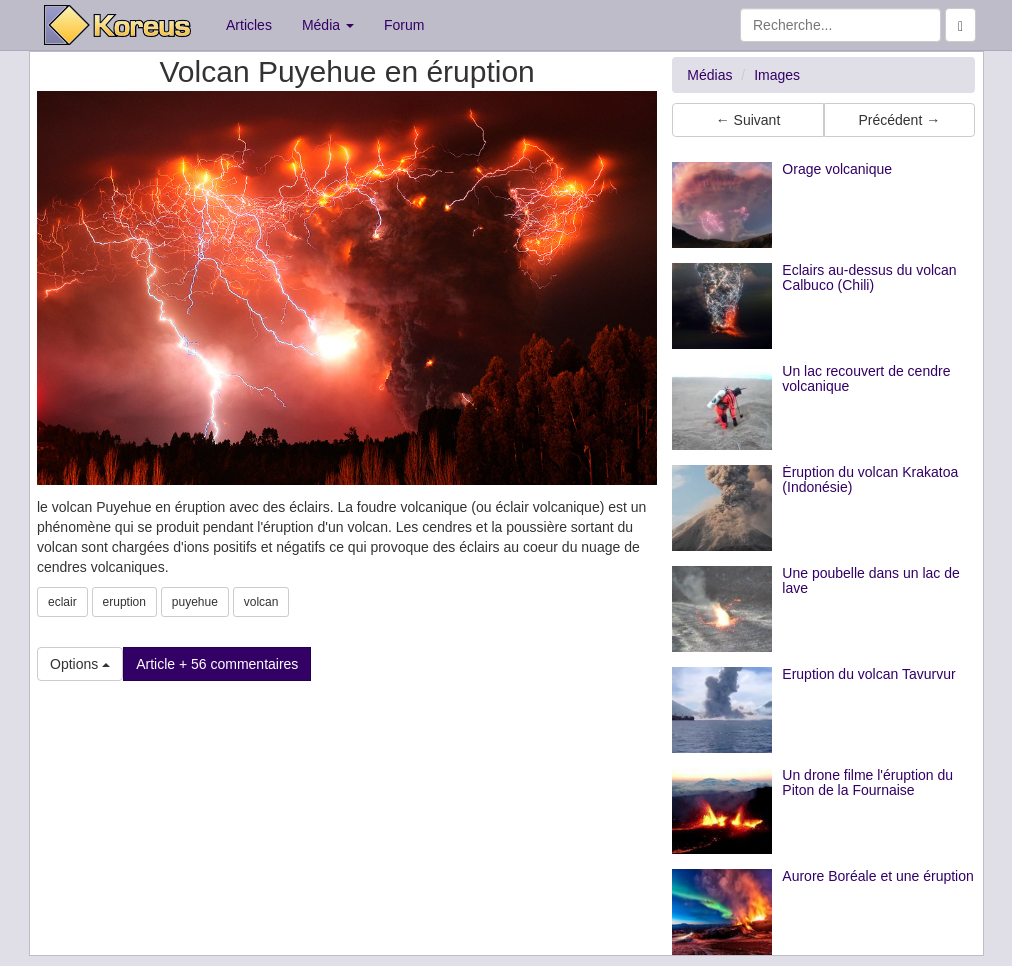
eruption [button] (124, 602)
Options (80, 664)
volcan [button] (261, 602)
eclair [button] (62, 602)
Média (328, 25)
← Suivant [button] (748, 120)
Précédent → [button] (899, 120)
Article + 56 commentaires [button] (217, 664)
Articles (249, 25)
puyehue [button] (195, 602)
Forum (404, 25)
